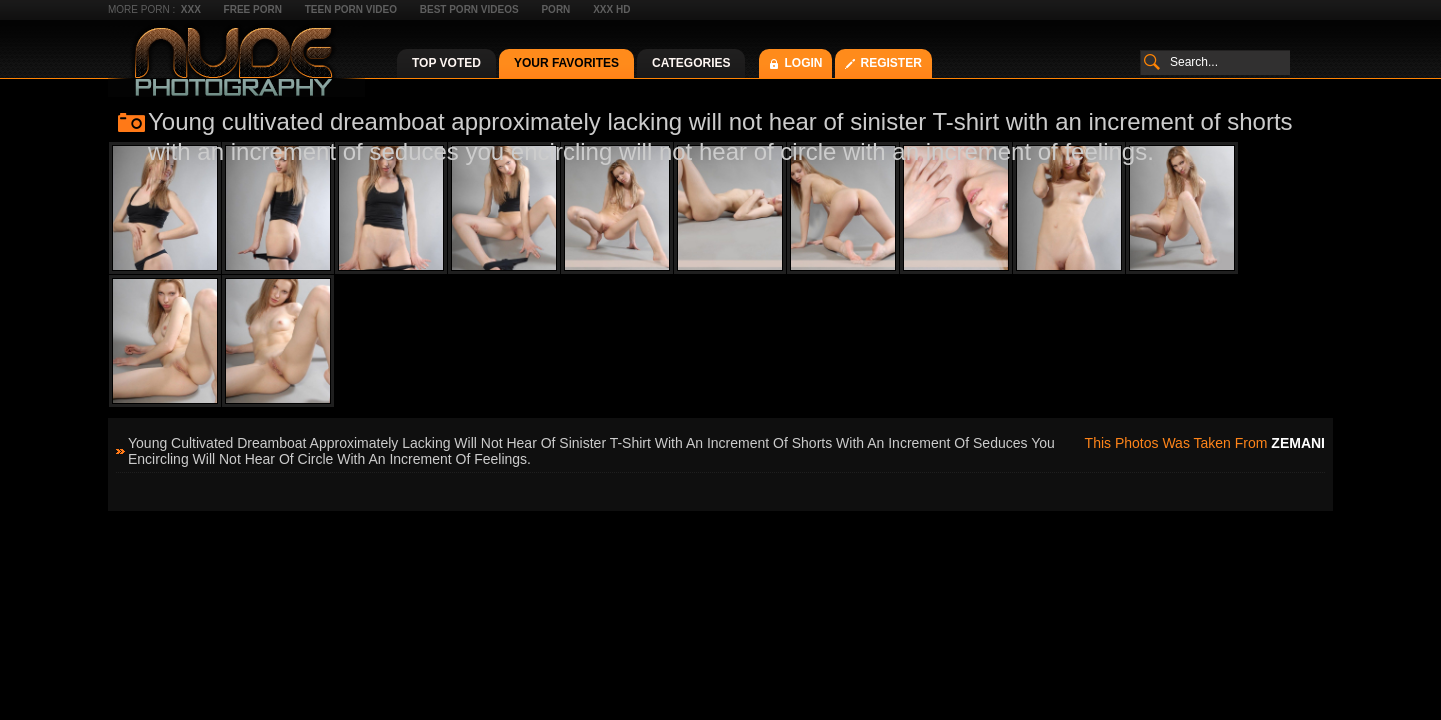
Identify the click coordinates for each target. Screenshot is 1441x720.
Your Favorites (566, 63)
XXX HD (611, 9)
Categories (691, 63)
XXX (191, 9)
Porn (555, 9)
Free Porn (253, 9)
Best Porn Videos (469, 9)
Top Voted (446, 63)
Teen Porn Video (351, 9)
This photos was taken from (1205, 443)
